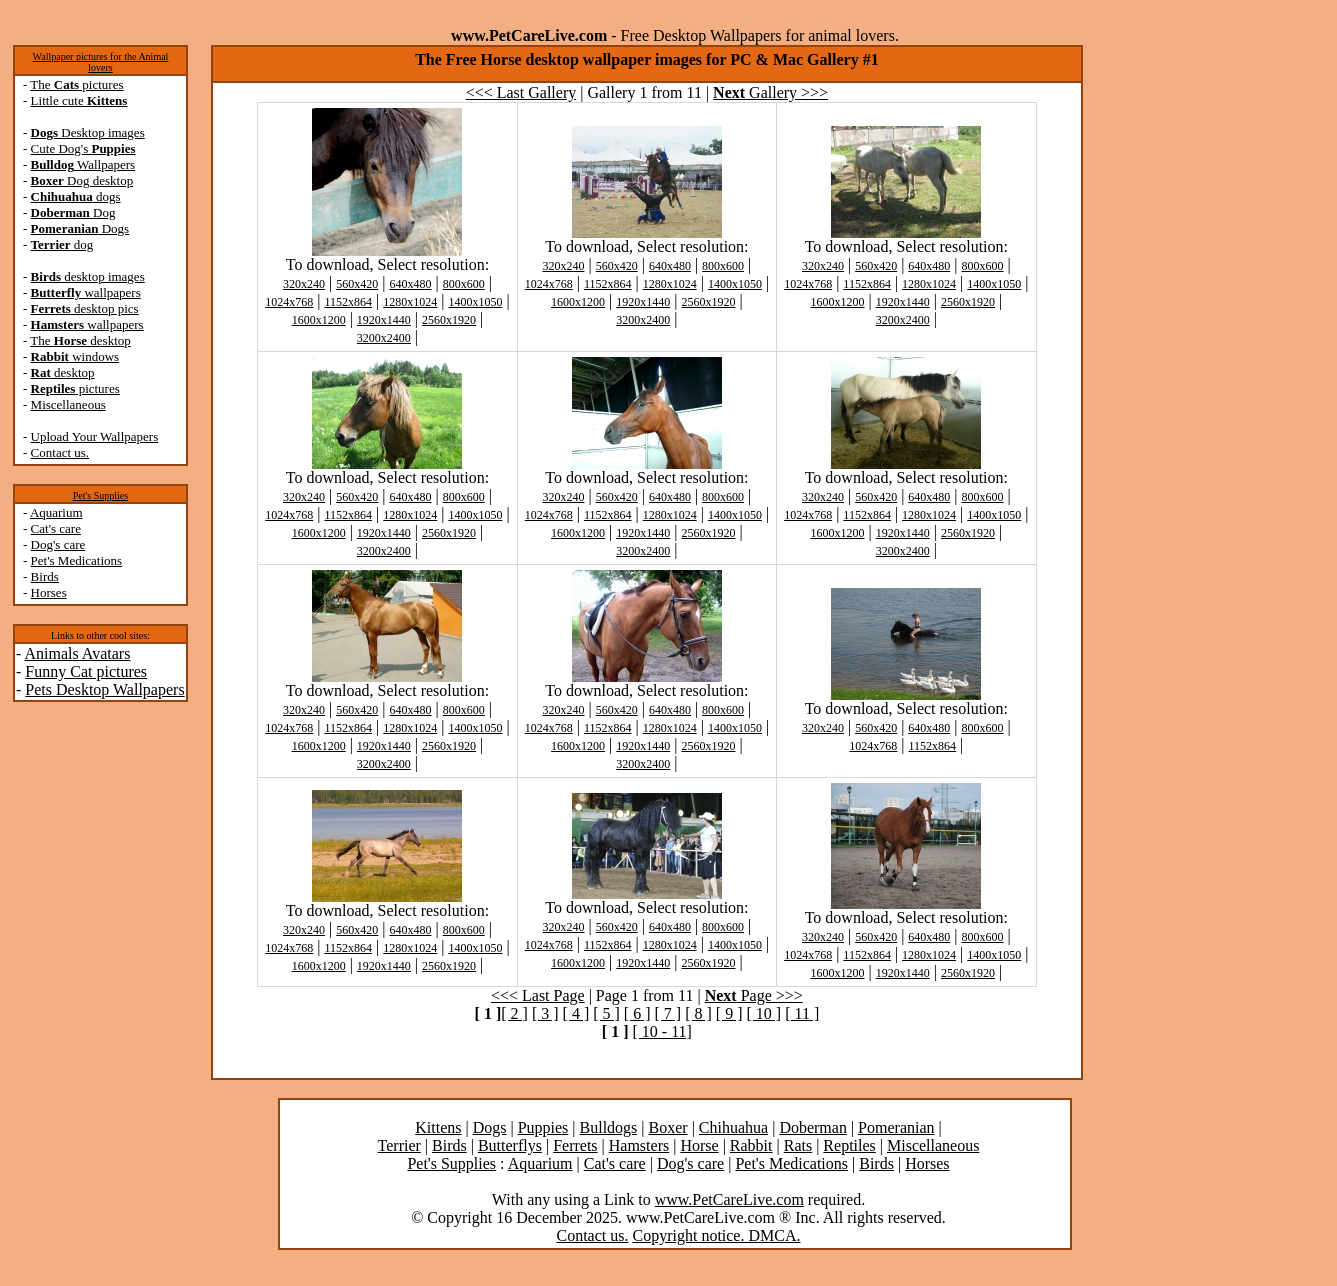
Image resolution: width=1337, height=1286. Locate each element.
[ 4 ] (576, 1013)
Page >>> (754, 995)
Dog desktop (82, 180)
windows (75, 356)
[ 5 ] (606, 1013)
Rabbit (751, 1145)
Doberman (813, 1127)
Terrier (399, 1145)
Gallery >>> (770, 92)
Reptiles (849, 1145)
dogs (76, 196)
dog (62, 244)
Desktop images (88, 132)
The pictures (76, 84)
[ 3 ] (545, 1013)
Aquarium (56, 512)
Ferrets (575, 1145)
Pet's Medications (77, 560)
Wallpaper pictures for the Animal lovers (101, 62)
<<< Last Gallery (521, 92)
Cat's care (56, 528)
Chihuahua (733, 1127)
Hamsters (639, 1145)
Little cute (79, 100)
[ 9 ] (729, 1013)
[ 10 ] (763, 1013)
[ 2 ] (514, 1013)
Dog (73, 212)
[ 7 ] (668, 1013)
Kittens (438, 1127)
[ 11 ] (802, 1013)
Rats (798, 1145)
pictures (75, 388)
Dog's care (58, 544)
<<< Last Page (538, 995)
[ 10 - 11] (662, 1031)
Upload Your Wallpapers (95, 436)
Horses (49, 592)
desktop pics (85, 308)
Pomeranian (896, 1127)
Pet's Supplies (100, 495)
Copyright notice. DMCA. (716, 1235)
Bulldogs (609, 1127)
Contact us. (60, 452)
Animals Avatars (77, 653)
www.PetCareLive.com (729, 1199)
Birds (45, 576)
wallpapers (86, 292)
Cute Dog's (83, 148)
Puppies (543, 1127)
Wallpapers (83, 164)
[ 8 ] (698, 1013)
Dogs (80, 228)
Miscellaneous (68, 404)
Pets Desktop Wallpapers (104, 689)
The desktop (80, 340)
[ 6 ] (637, 1013)
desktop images (88, 276)
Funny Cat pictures (86, 671)
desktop (63, 372)
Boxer (668, 1127)
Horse (699, 1145)
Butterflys (510, 1145)
